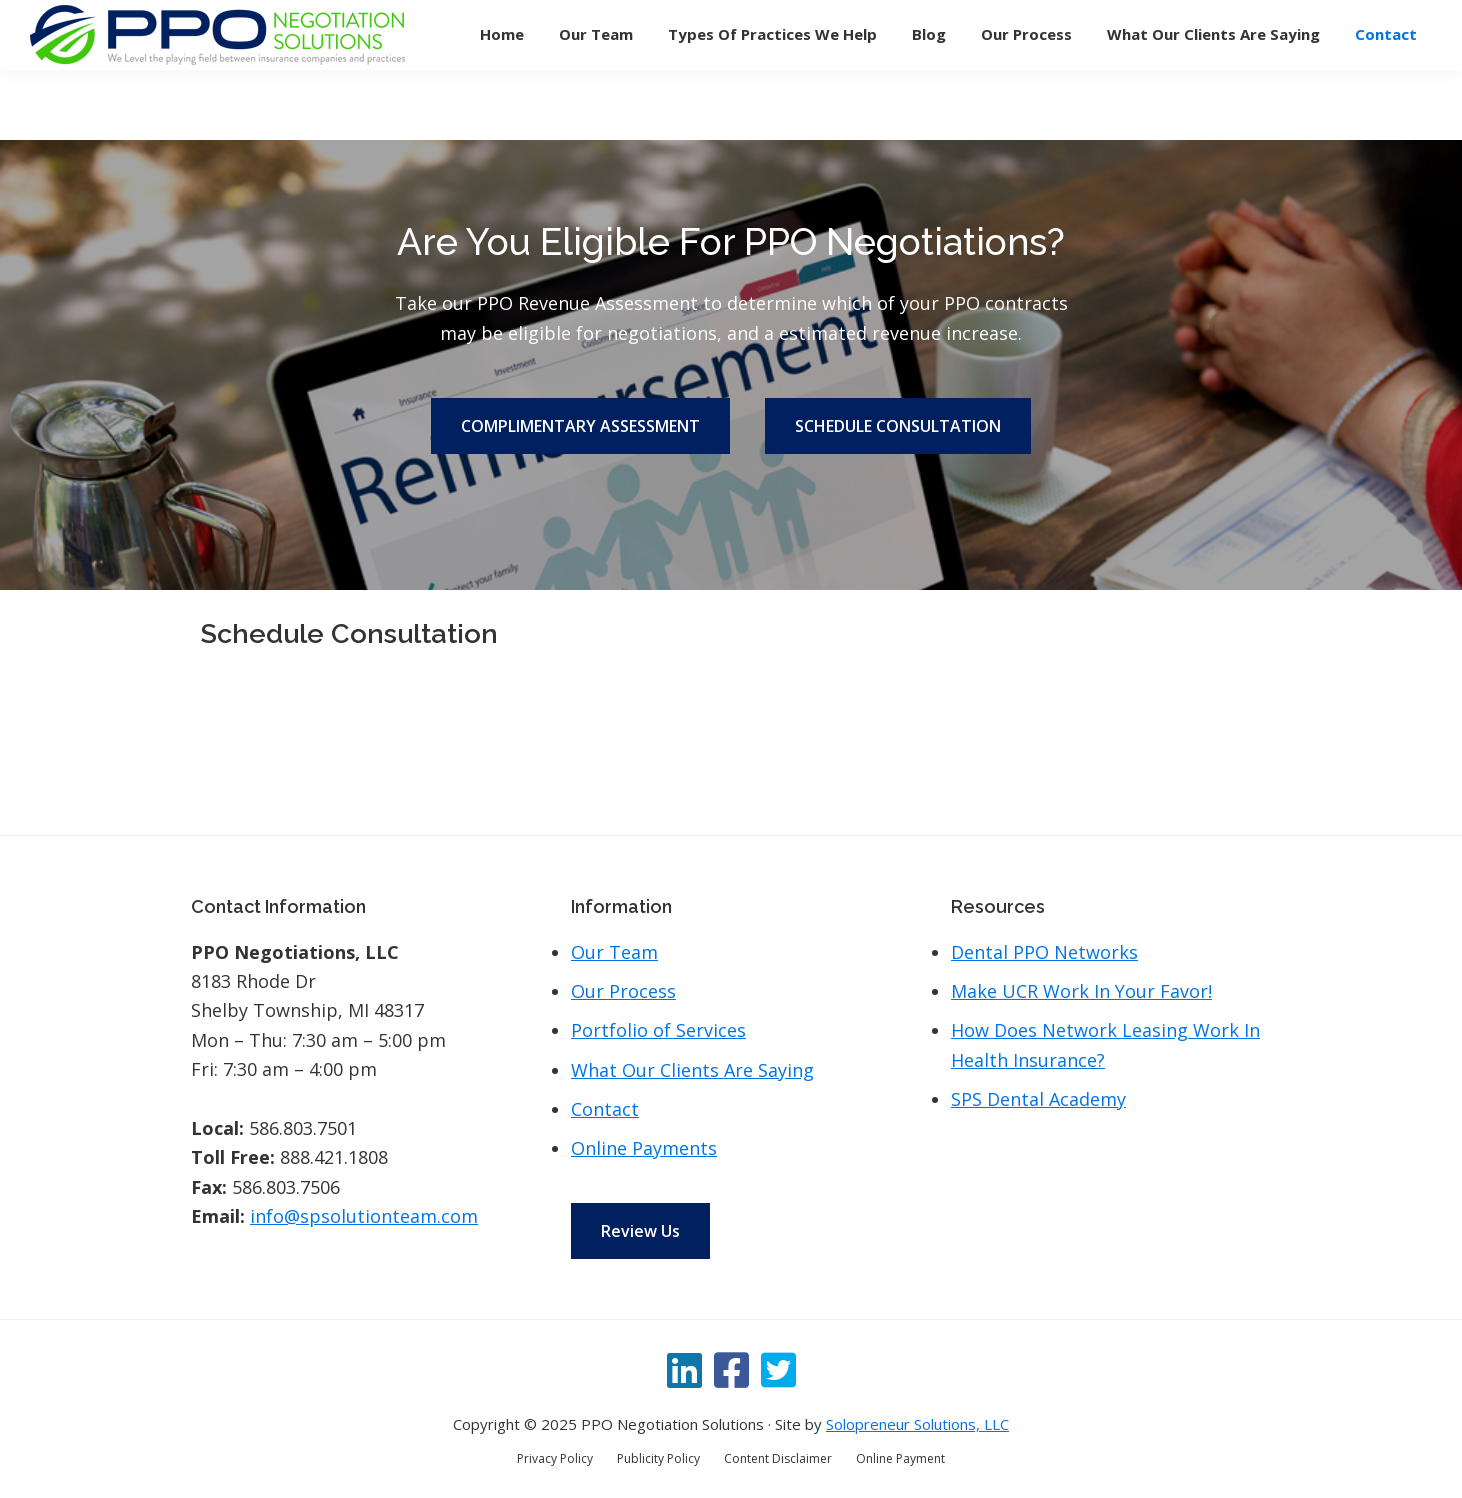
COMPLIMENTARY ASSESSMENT (580, 426)
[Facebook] (731, 1369)
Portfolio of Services (658, 1030)
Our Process (623, 991)
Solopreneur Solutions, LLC (917, 1424)
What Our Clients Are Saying (692, 1070)
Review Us (640, 1231)
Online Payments (644, 1148)
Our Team (614, 952)
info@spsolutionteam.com (364, 1216)
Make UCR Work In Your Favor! (1081, 991)
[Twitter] (778, 1369)
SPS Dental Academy (1038, 1099)
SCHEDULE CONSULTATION (898, 426)
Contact (605, 1109)
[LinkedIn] (684, 1369)
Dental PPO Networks (1044, 952)
